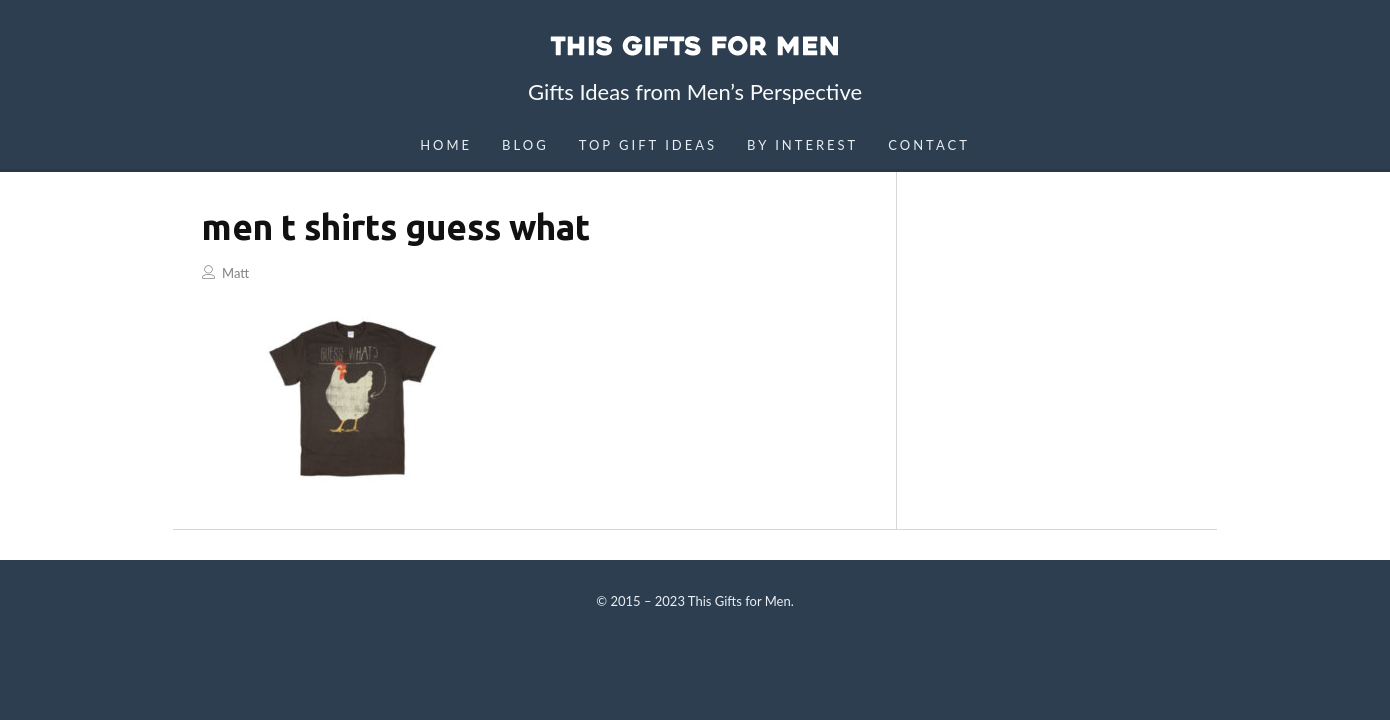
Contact (929, 145)
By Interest (802, 145)
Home (446, 145)
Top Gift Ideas (648, 145)
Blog (525, 145)
